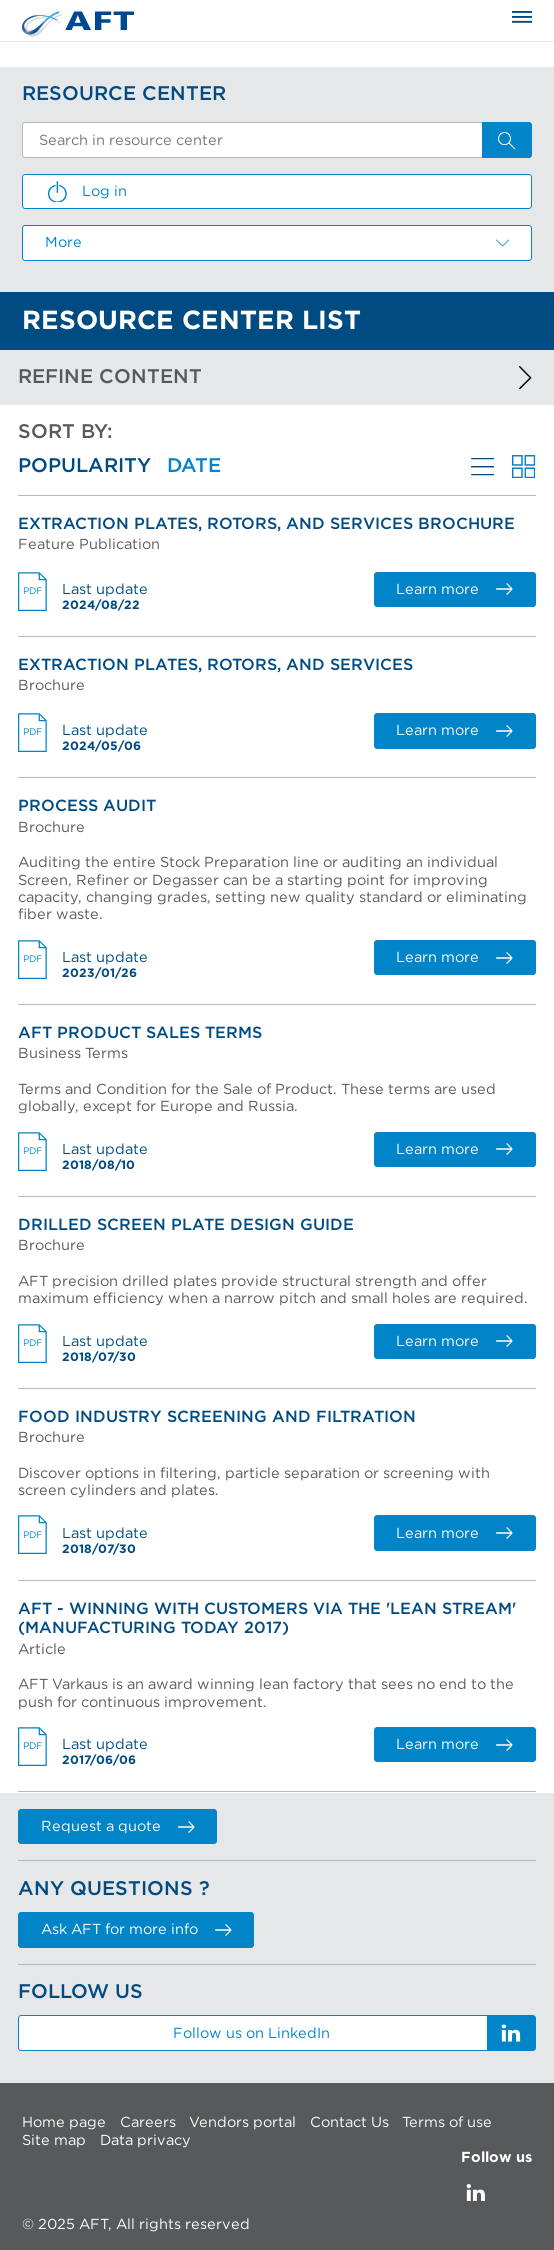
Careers (148, 2122)
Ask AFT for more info (136, 1929)
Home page (64, 2122)
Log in (85, 192)
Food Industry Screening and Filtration (217, 1417)
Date (194, 466)
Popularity (84, 466)
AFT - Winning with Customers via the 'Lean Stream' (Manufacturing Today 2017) (267, 1618)
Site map (54, 2140)
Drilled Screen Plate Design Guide (186, 1225)
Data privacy (145, 2140)
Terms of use (447, 2122)
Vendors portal (242, 2122)
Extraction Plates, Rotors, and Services (215, 665)
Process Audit (87, 806)
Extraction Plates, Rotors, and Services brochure (266, 524)
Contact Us (349, 2122)
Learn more (454, 589)
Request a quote (117, 1826)
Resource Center (124, 94)
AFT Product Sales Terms (140, 1033)
